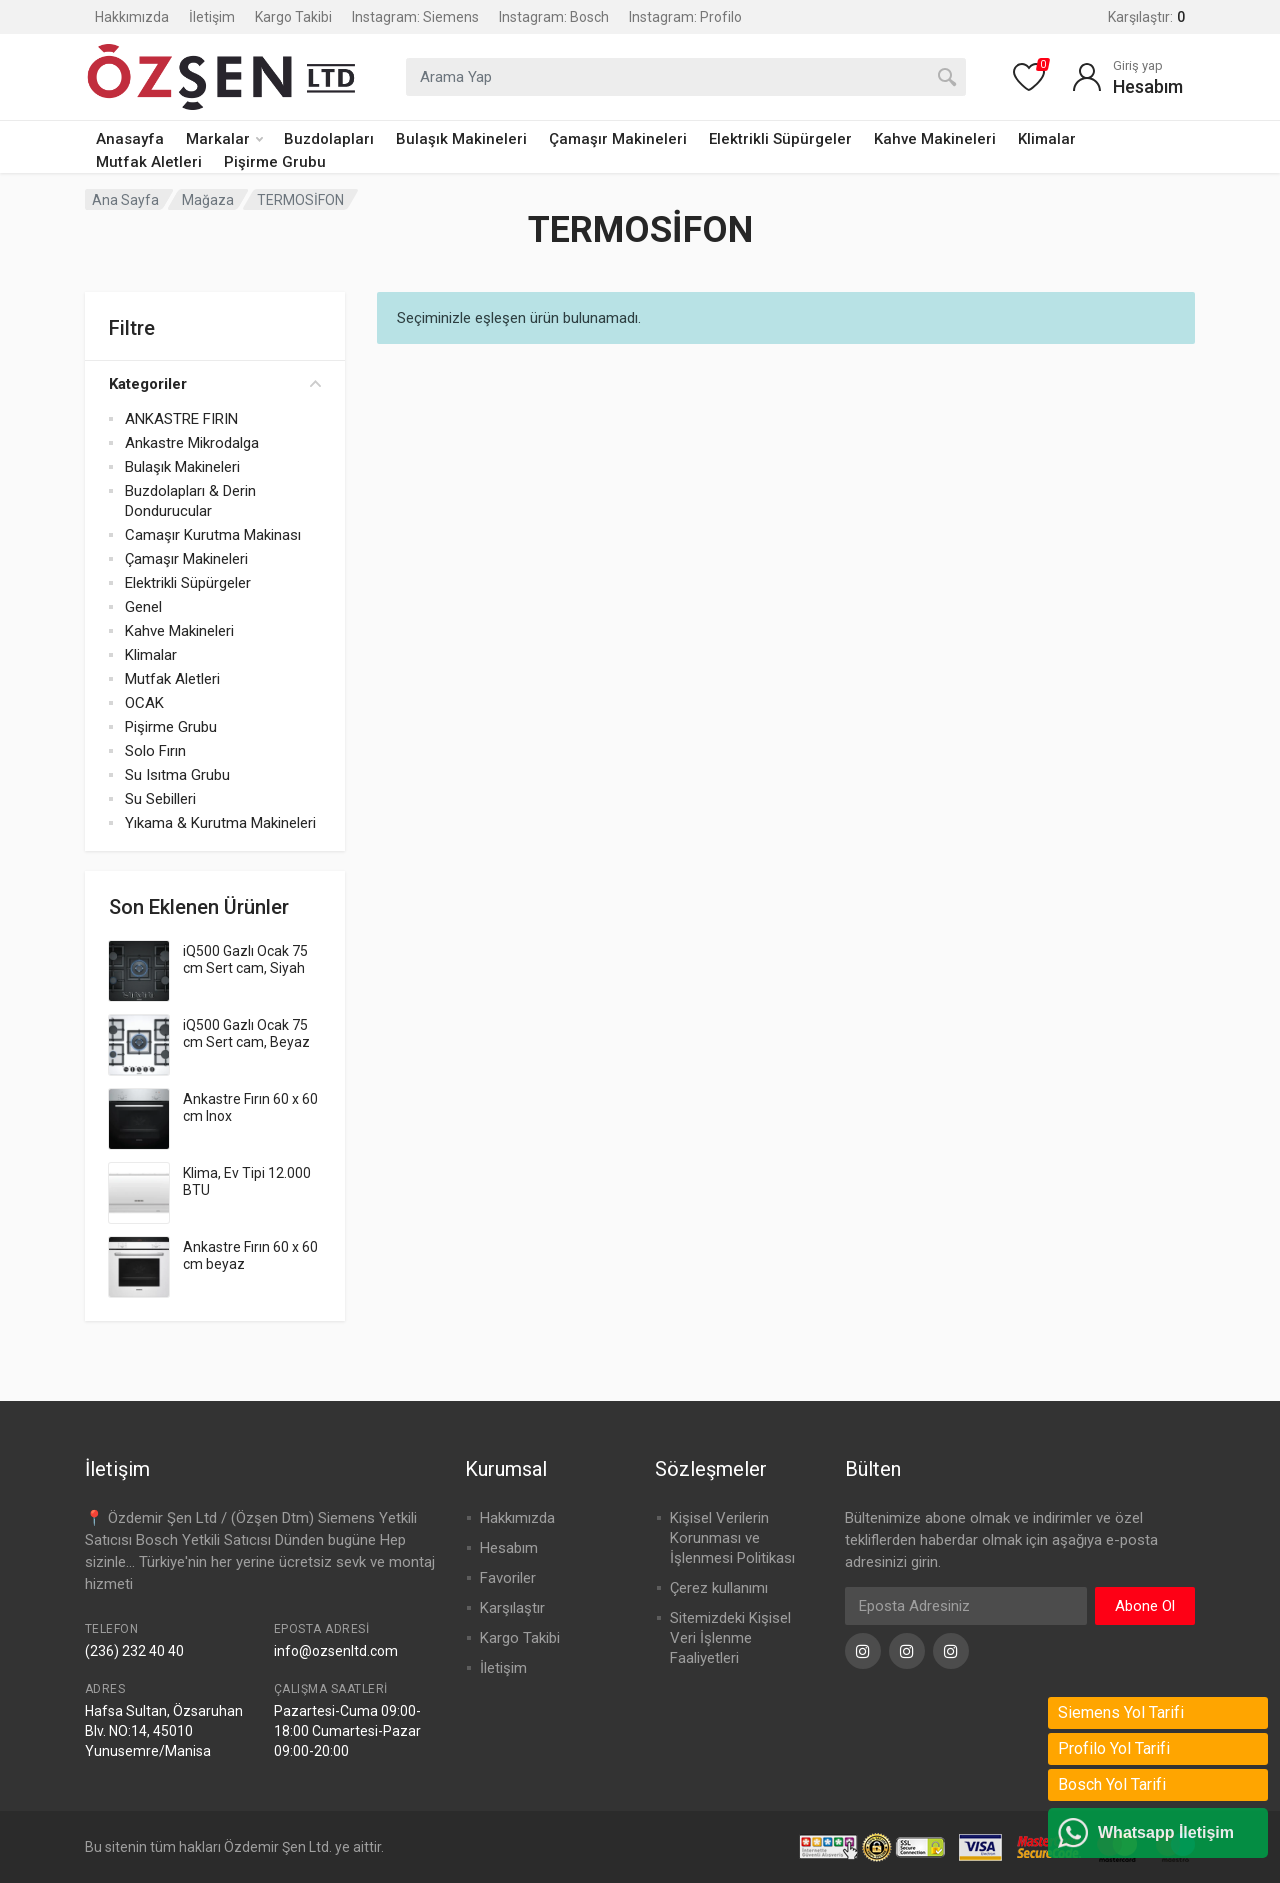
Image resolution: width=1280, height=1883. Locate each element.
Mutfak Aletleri (149, 162)
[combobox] (686, 77)
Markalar (224, 139)
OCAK (144, 703)
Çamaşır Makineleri (618, 139)
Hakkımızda (132, 17)
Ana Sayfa (125, 200)
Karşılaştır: (1146, 17)
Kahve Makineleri (935, 139)
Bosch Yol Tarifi (1112, 1784)
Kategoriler (215, 384)
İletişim (212, 17)
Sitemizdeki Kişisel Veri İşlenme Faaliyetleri (730, 1638)
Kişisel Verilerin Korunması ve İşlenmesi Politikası (732, 1538)
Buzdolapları (329, 139)
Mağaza (208, 200)
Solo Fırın (155, 751)
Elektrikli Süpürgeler (780, 139)
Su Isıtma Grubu (177, 775)
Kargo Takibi (293, 17)
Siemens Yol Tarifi (1121, 1712)
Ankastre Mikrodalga (192, 443)
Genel (143, 607)
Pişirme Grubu (275, 162)
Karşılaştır (512, 1608)
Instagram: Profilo (685, 17)
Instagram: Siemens (415, 17)
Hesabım (509, 1548)
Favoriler (508, 1578)
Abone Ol (1145, 1606)
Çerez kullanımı (719, 1588)
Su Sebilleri (160, 799)
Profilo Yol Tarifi (1114, 1748)
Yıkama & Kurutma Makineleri (220, 823)
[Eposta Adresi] (966, 1606)
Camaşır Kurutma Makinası (213, 535)
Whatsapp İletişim (1166, 1832)
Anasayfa (130, 139)
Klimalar (1047, 139)
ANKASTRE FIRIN (181, 419)
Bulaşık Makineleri (461, 139)
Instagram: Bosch (554, 17)
